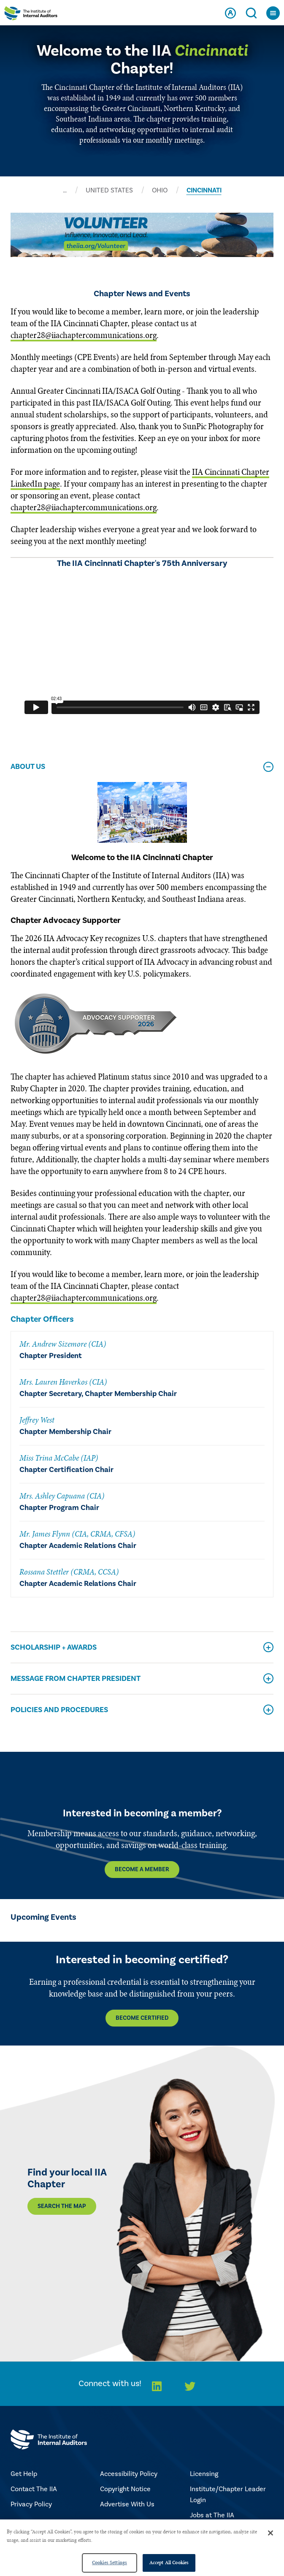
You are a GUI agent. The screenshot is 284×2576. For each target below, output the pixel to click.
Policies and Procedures (59, 1710)
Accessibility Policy (128, 2474)
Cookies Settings (109, 2562)
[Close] (270, 2533)
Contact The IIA (34, 2489)
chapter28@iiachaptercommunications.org (84, 335)
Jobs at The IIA (212, 2515)
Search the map (62, 2206)
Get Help (24, 2474)
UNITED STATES (109, 190)
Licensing (204, 2474)
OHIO (160, 190)
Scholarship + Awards (54, 1647)
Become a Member (142, 1869)
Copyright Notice (125, 2489)
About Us (28, 766)
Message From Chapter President (76, 1678)
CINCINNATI (204, 190)
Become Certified (142, 2018)
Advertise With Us (127, 2504)
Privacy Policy (31, 2504)
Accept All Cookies (169, 2562)
